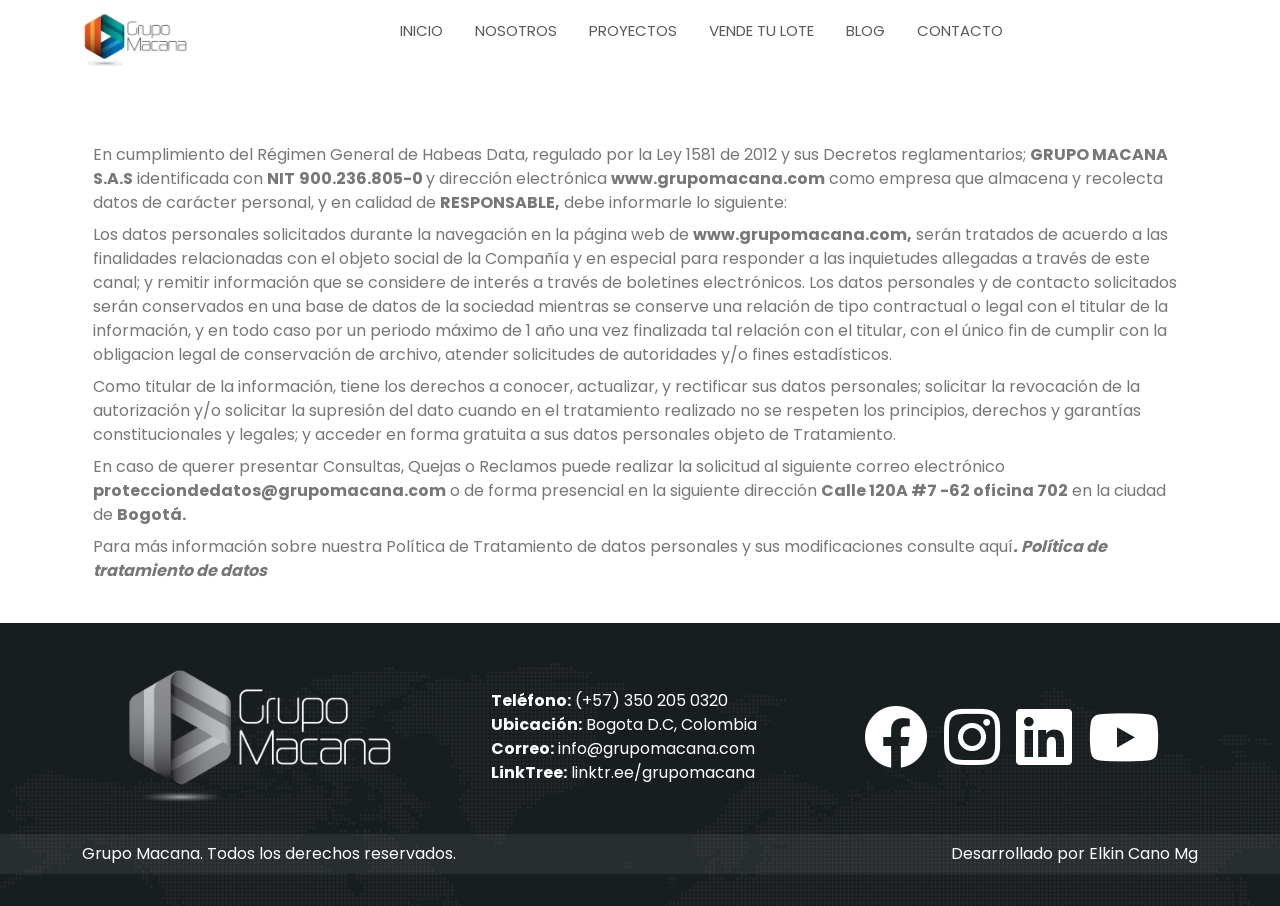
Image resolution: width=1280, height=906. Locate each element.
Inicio (421, 30)
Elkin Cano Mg (1143, 853)
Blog (865, 30)
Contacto (960, 30)
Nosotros (516, 30)
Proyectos (633, 30)
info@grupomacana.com (656, 748)
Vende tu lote (761, 30)
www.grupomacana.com (718, 178)
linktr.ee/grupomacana (663, 772)
